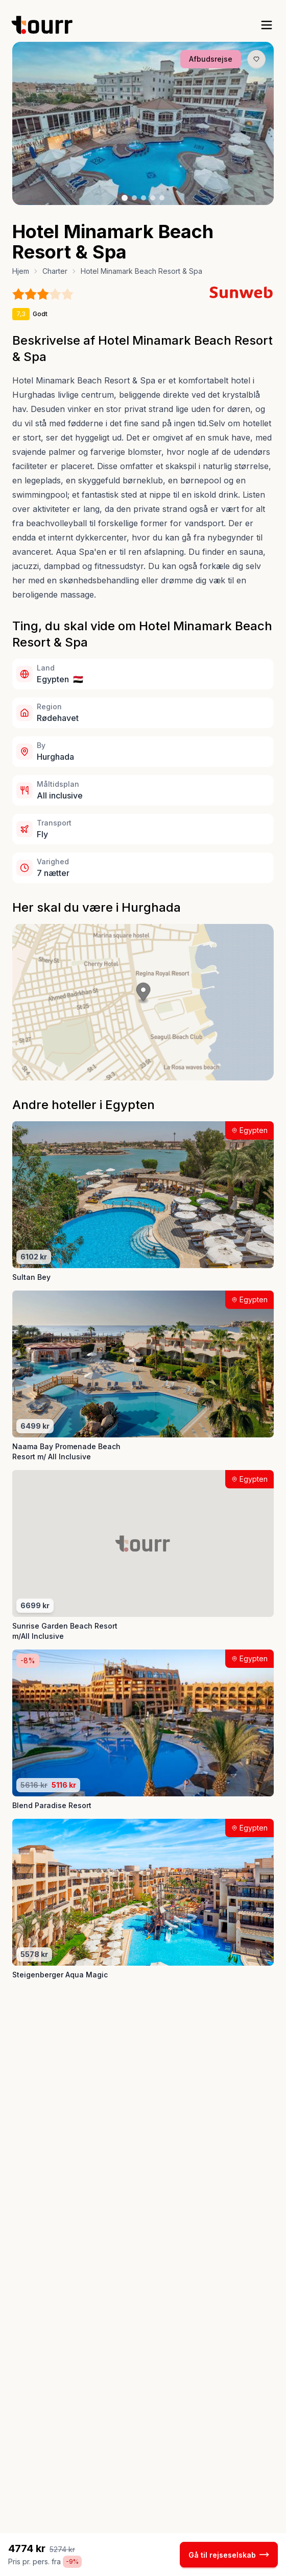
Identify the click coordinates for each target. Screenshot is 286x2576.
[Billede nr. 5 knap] (161, 197)
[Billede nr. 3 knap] (143, 197)
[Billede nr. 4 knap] (152, 197)
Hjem (20, 271)
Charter (54, 271)
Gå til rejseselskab (228, 2554)
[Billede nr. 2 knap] (134, 197)
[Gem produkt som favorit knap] (256, 59)
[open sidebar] (266, 25)
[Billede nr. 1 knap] (125, 198)
